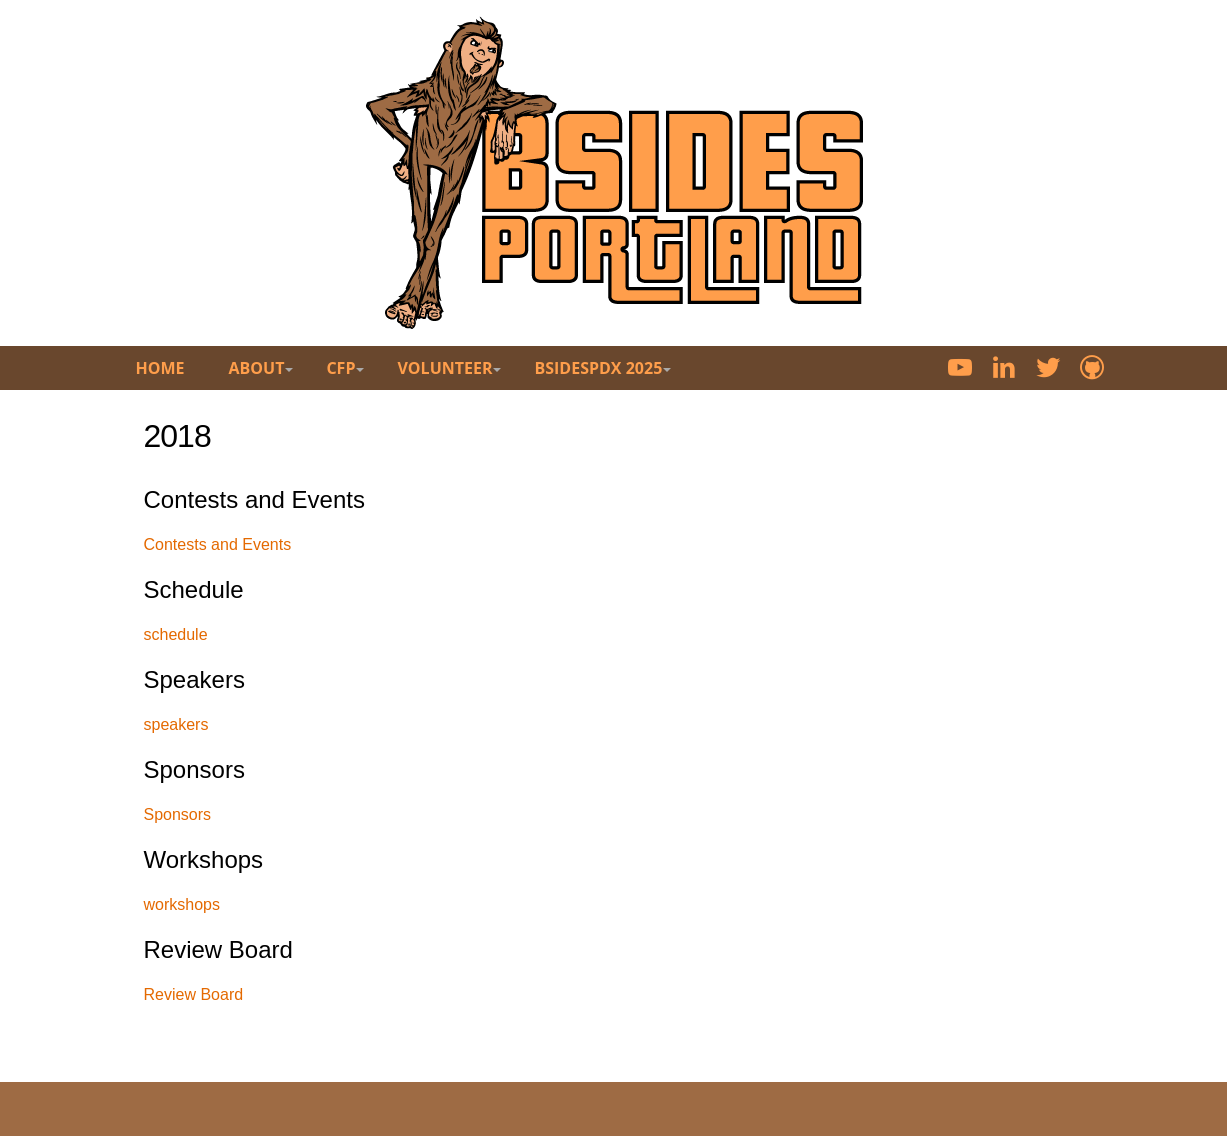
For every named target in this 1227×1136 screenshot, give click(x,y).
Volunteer (444, 368)
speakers (176, 724)
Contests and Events (218, 544)
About (257, 368)
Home (160, 368)
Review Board (194, 994)
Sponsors (178, 814)
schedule (176, 634)
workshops (182, 904)
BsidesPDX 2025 (598, 368)
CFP (340, 368)
